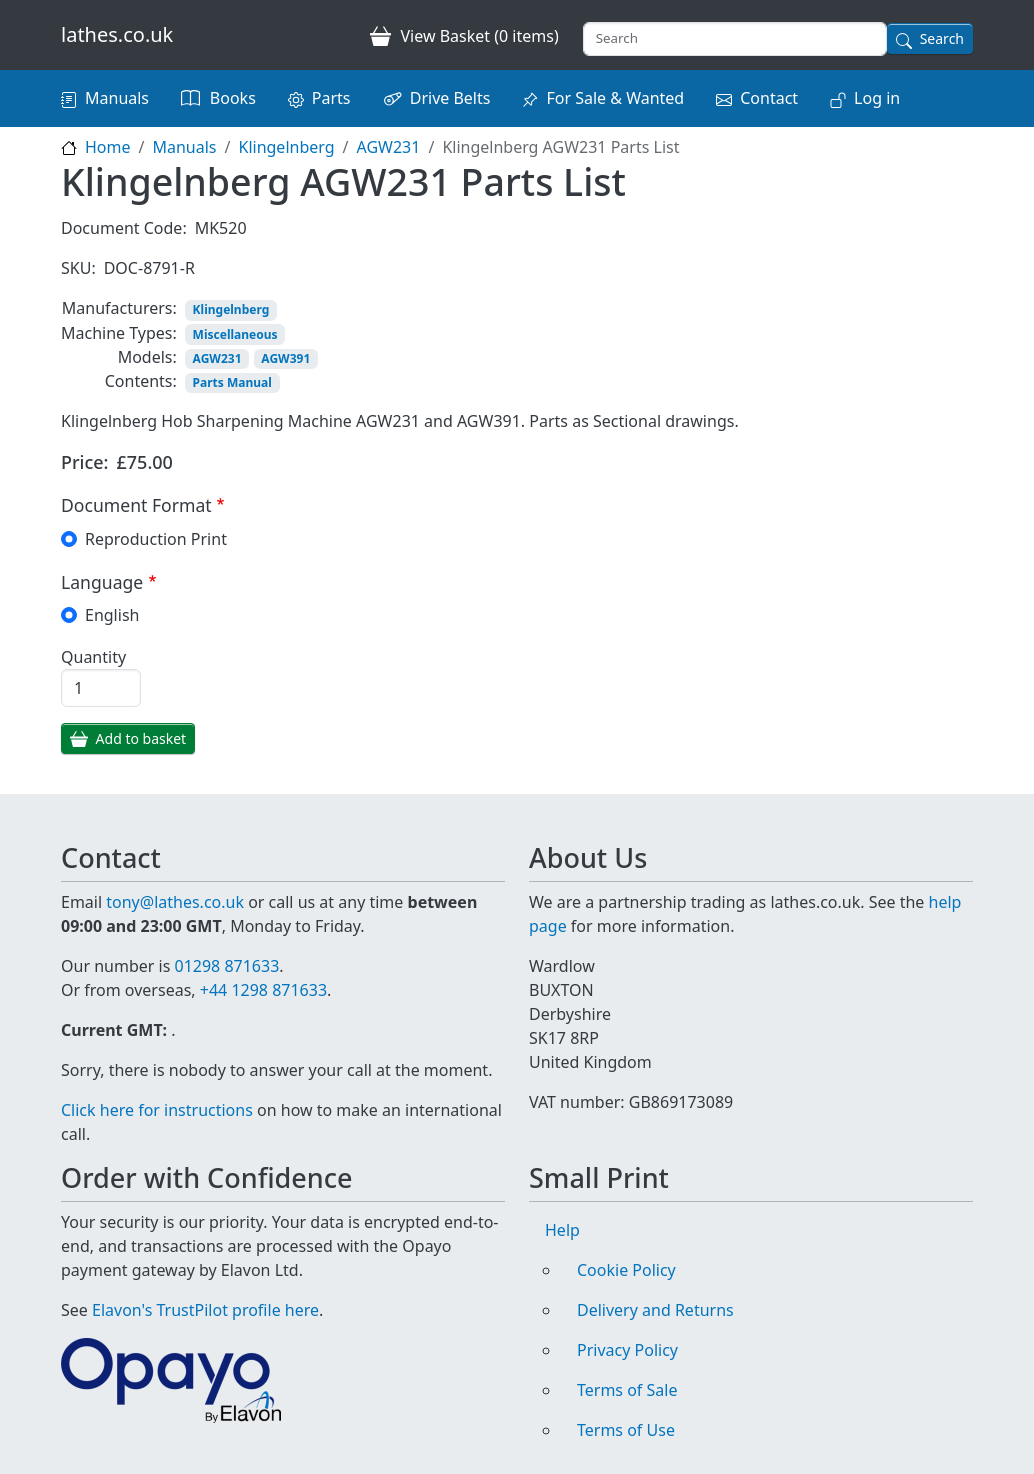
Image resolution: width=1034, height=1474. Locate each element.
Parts (331, 98)
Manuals (117, 98)
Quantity (93, 657)
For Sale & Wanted (615, 98)
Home (108, 147)
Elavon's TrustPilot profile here (205, 1310)
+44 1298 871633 (263, 990)
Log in (877, 98)
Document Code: (124, 228)
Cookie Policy (626, 1270)
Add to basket (141, 738)
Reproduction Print (156, 539)
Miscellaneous (235, 334)
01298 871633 (226, 966)
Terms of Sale (627, 1390)
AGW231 (389, 147)
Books (233, 98)
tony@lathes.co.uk (175, 902)
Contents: (141, 381)
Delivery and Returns (655, 1310)
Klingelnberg (286, 147)
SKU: (78, 268)
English (112, 615)
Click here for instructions (157, 1110)
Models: (147, 357)
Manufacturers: (119, 308)
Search (942, 38)
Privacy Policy (627, 1350)
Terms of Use (626, 1430)
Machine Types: (119, 333)
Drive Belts (450, 98)
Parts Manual (232, 382)
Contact (769, 98)
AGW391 (285, 358)
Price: (85, 462)
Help (562, 1230)
